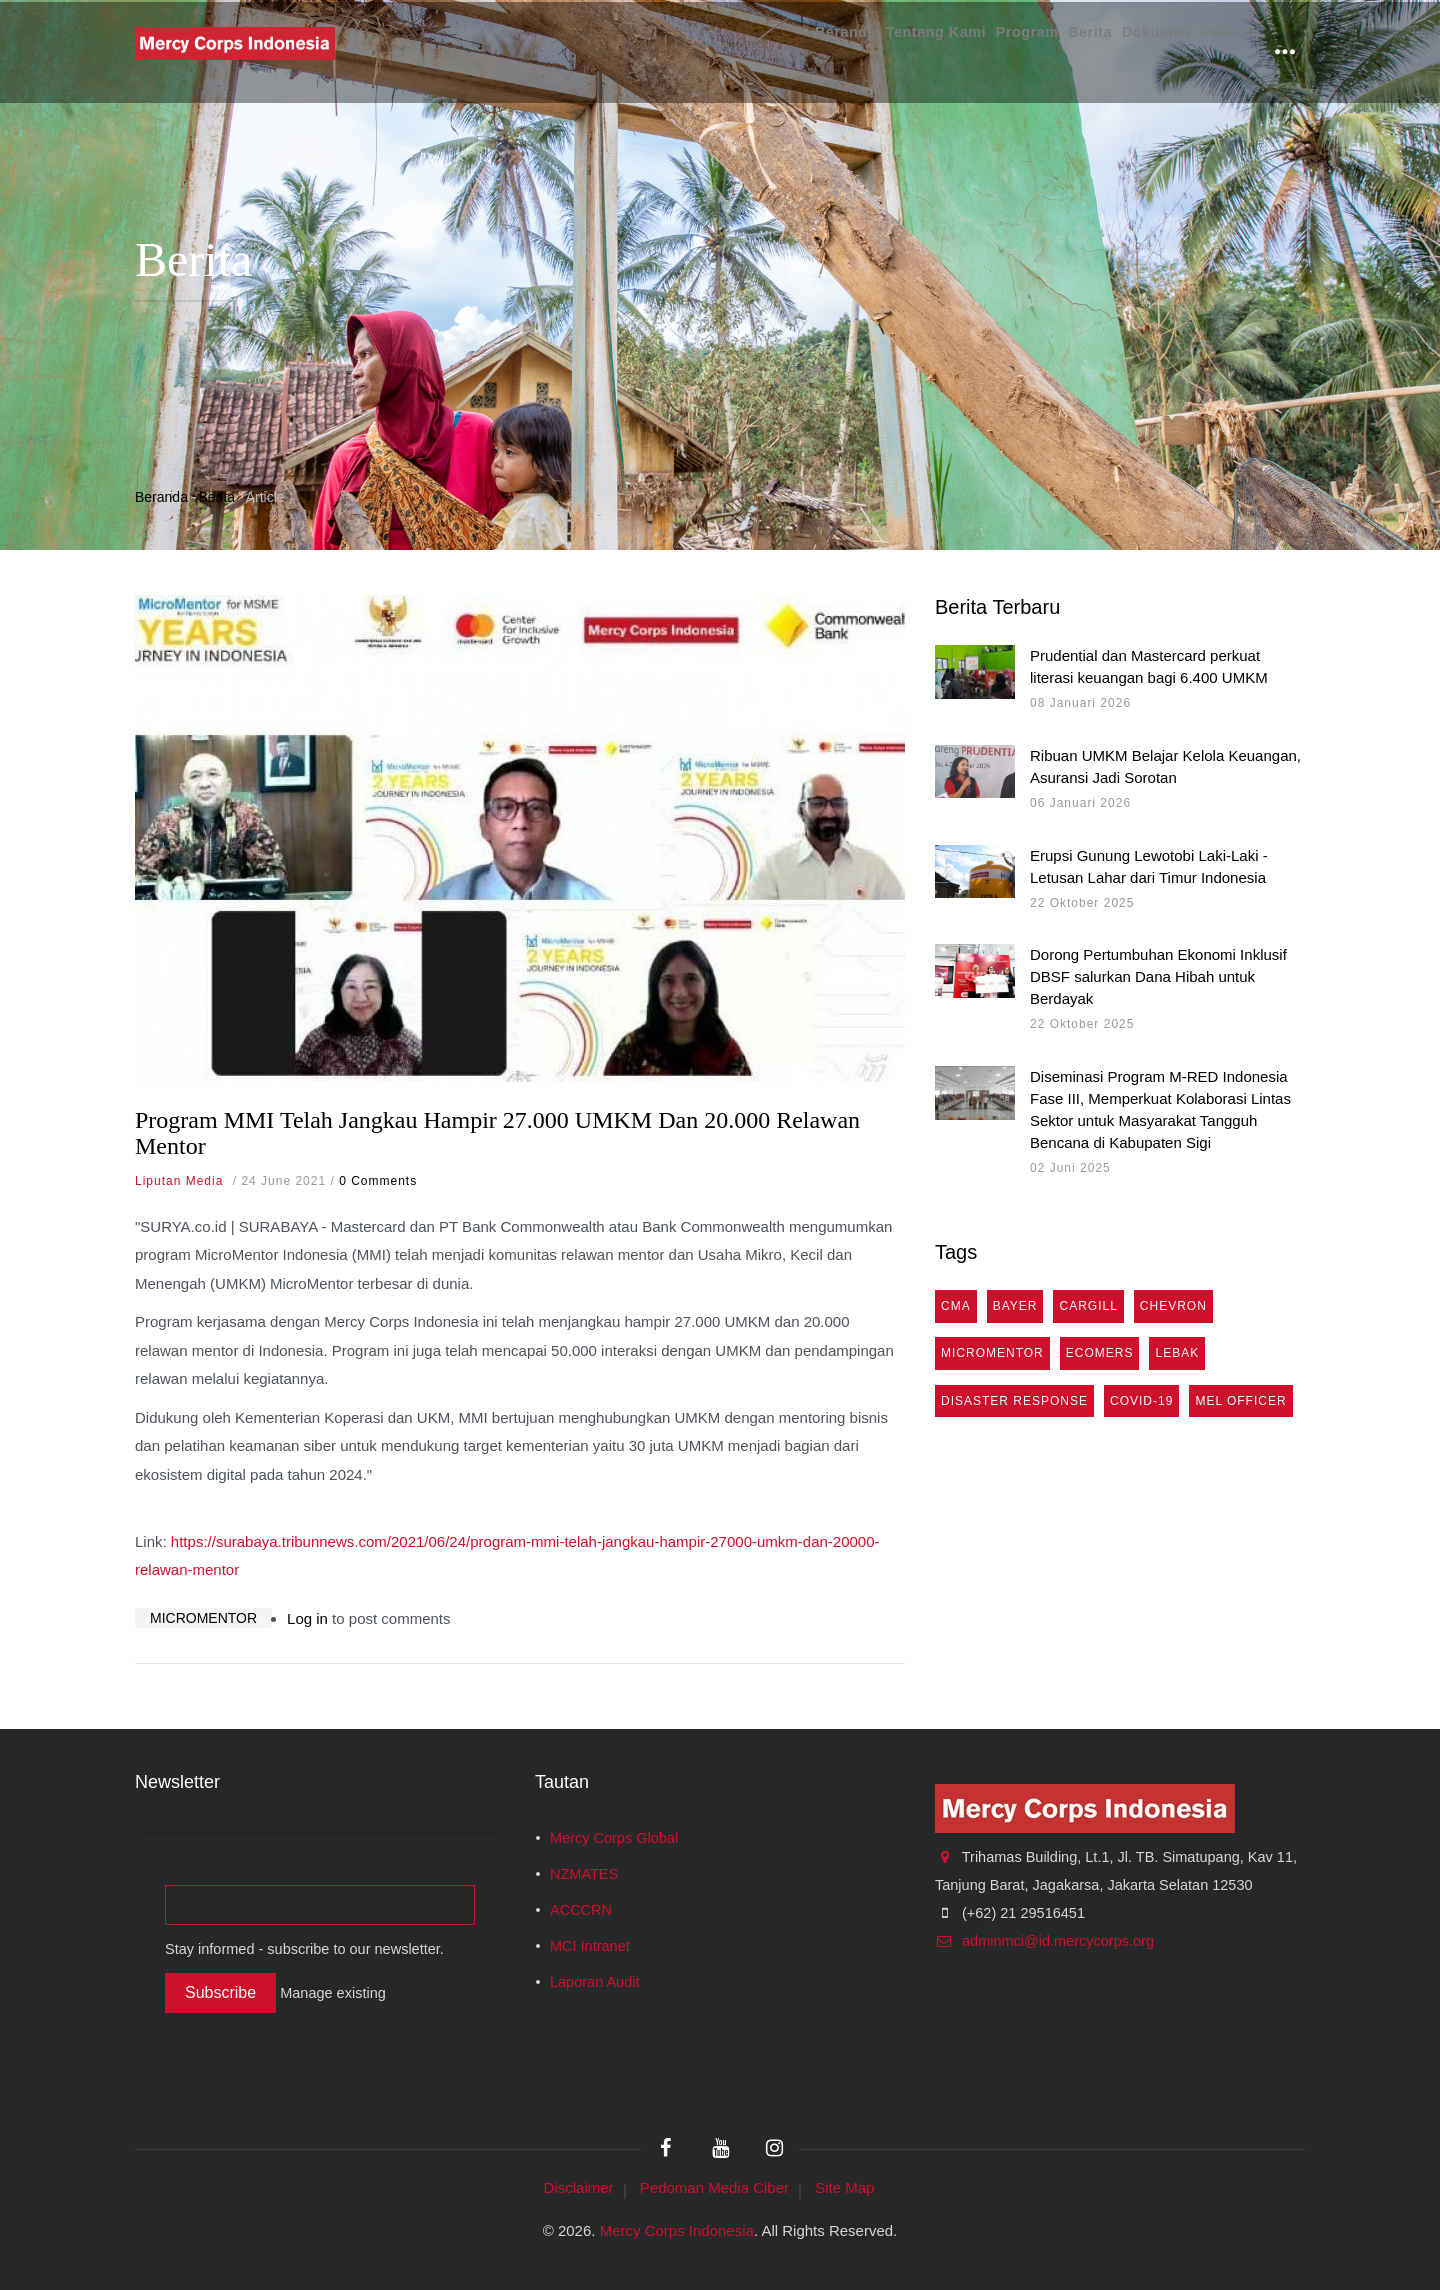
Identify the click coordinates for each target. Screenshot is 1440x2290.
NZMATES (584, 1874)
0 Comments (378, 1181)
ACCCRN (581, 1910)
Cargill (1088, 1306)
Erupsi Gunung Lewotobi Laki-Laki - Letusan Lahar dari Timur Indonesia (1149, 866)
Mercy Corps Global (614, 1838)
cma (956, 1306)
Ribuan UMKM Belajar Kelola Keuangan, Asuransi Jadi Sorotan (1165, 766)
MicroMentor (203, 1618)
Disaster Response (1014, 1401)
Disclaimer (579, 2187)
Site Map (844, 2187)
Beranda (754, 51)
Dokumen (1131, 51)
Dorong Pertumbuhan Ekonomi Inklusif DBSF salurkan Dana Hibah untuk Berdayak (1158, 976)
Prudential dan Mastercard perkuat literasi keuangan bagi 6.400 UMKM (1149, 666)
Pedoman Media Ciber (714, 2187)
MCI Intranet (590, 1946)
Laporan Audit (595, 1982)
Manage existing (333, 1993)
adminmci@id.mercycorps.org (1044, 1941)
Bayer (1015, 1306)
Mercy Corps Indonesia (677, 2230)
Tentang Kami (863, 51)
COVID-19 (1141, 1401)
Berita (1050, 51)
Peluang (1222, 51)
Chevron (1173, 1306)
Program (972, 51)
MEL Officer (1240, 1401)
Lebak (1177, 1353)
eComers (1100, 1353)
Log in (307, 1618)
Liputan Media (179, 1181)
